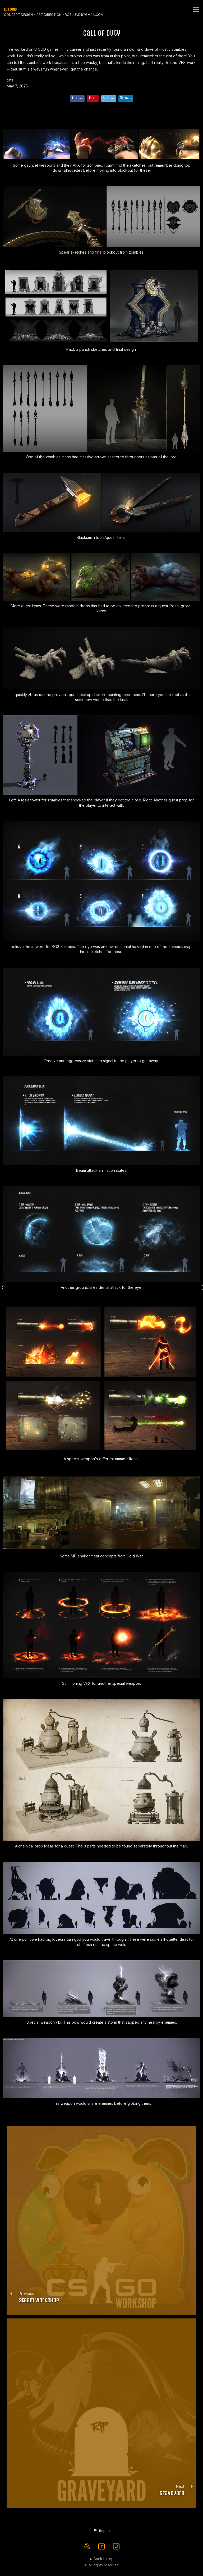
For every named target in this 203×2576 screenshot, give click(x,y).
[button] (101, 2531)
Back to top (101, 2558)
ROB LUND (10, 9)
